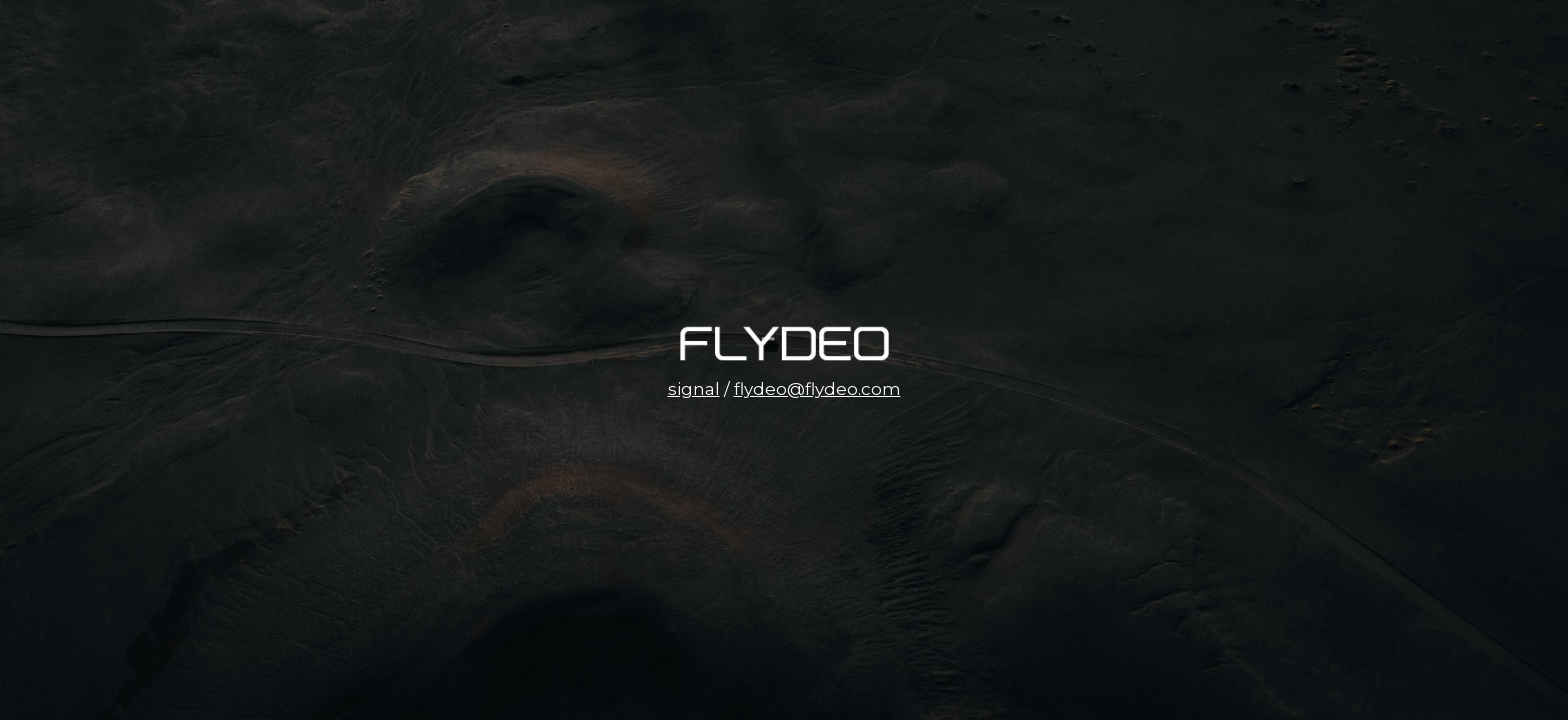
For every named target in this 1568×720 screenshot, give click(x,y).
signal (694, 389)
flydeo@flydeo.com (817, 389)
